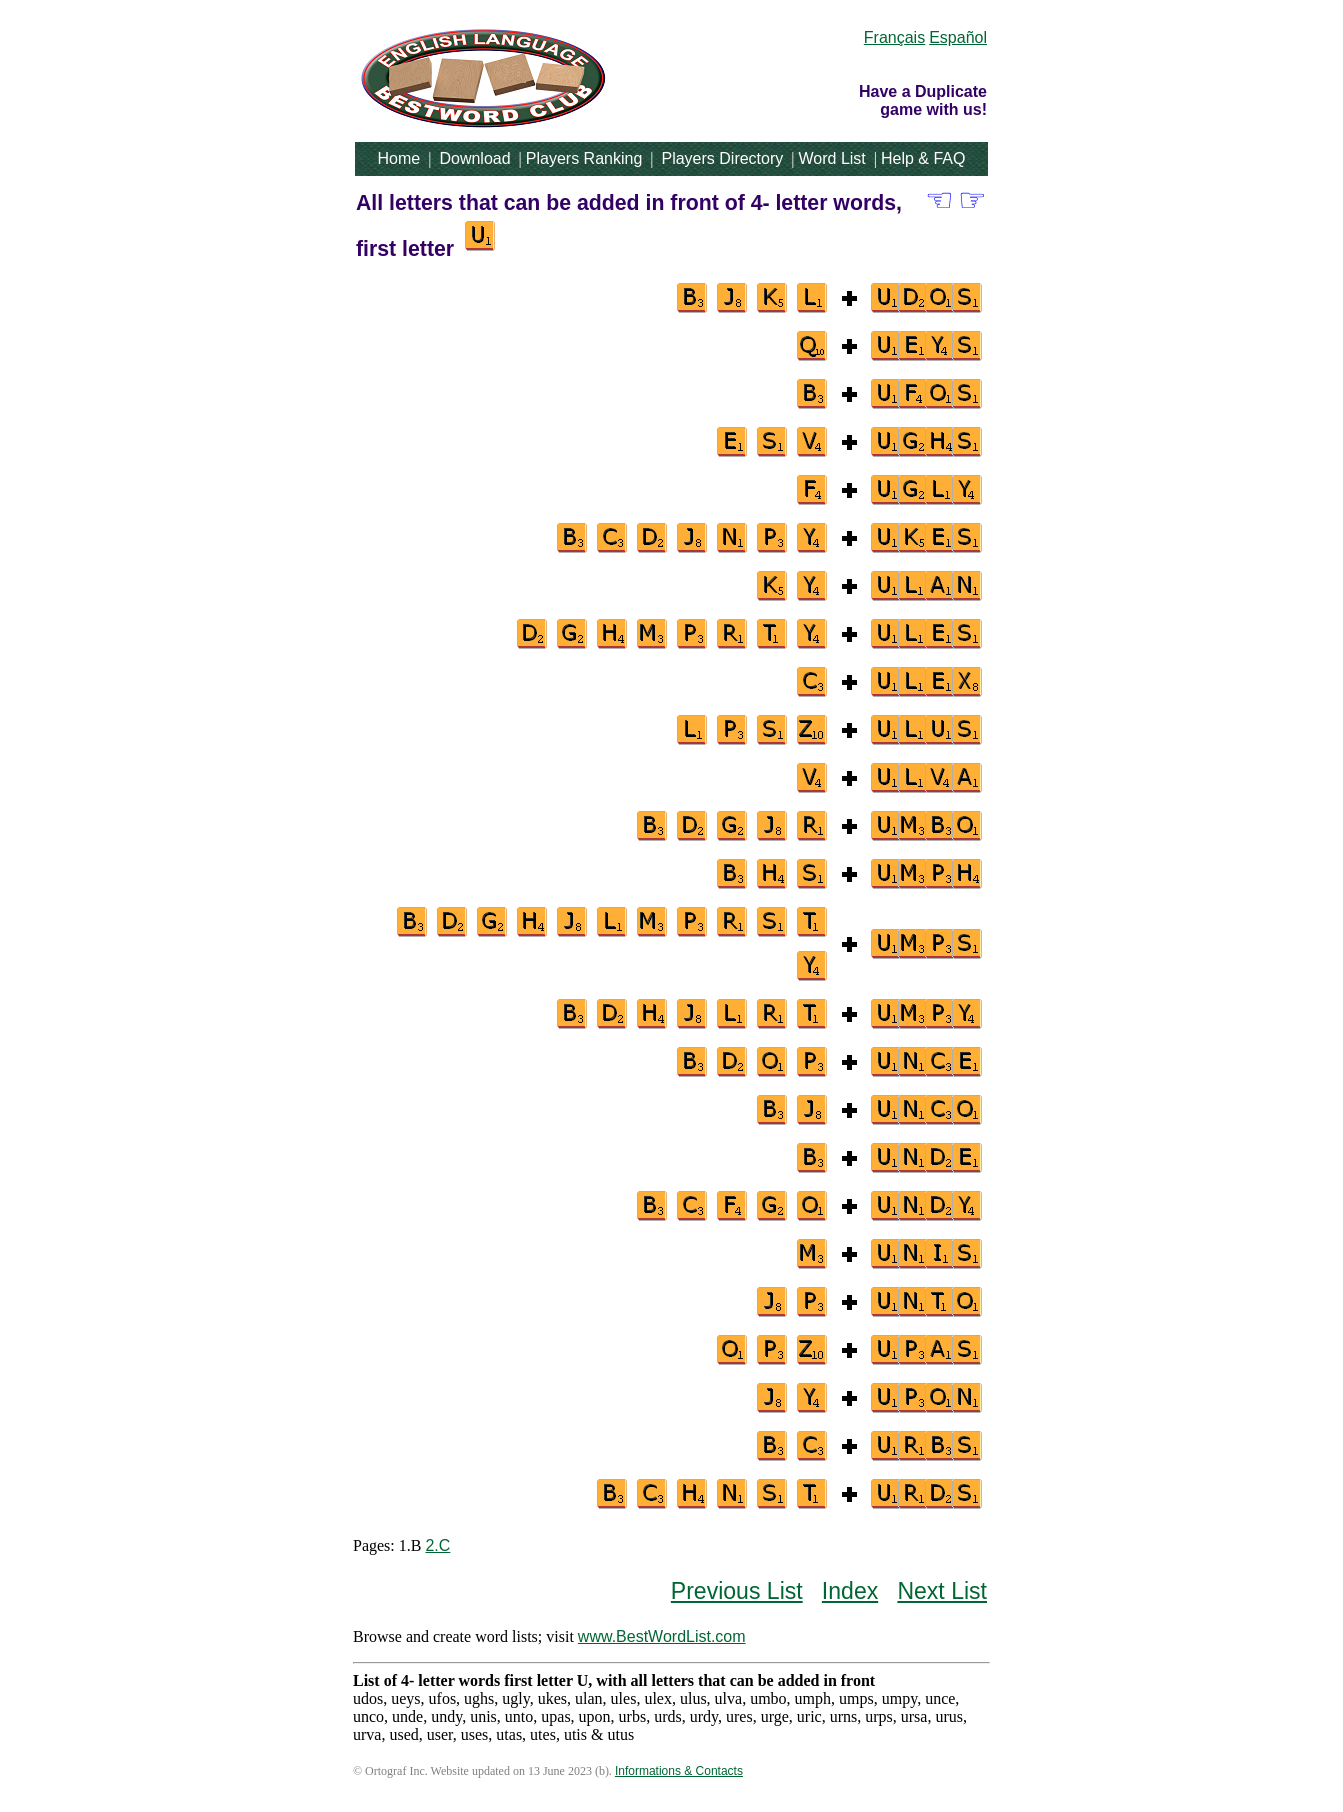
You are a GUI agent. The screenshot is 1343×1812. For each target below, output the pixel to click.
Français (894, 37)
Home (399, 158)
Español (958, 37)
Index (850, 1591)
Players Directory (722, 158)
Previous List (737, 1591)
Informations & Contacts (679, 1771)
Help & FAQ (923, 158)
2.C (437, 1545)
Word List (832, 158)
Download (474, 158)
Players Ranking (584, 158)
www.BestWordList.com (662, 1636)
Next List (942, 1591)
